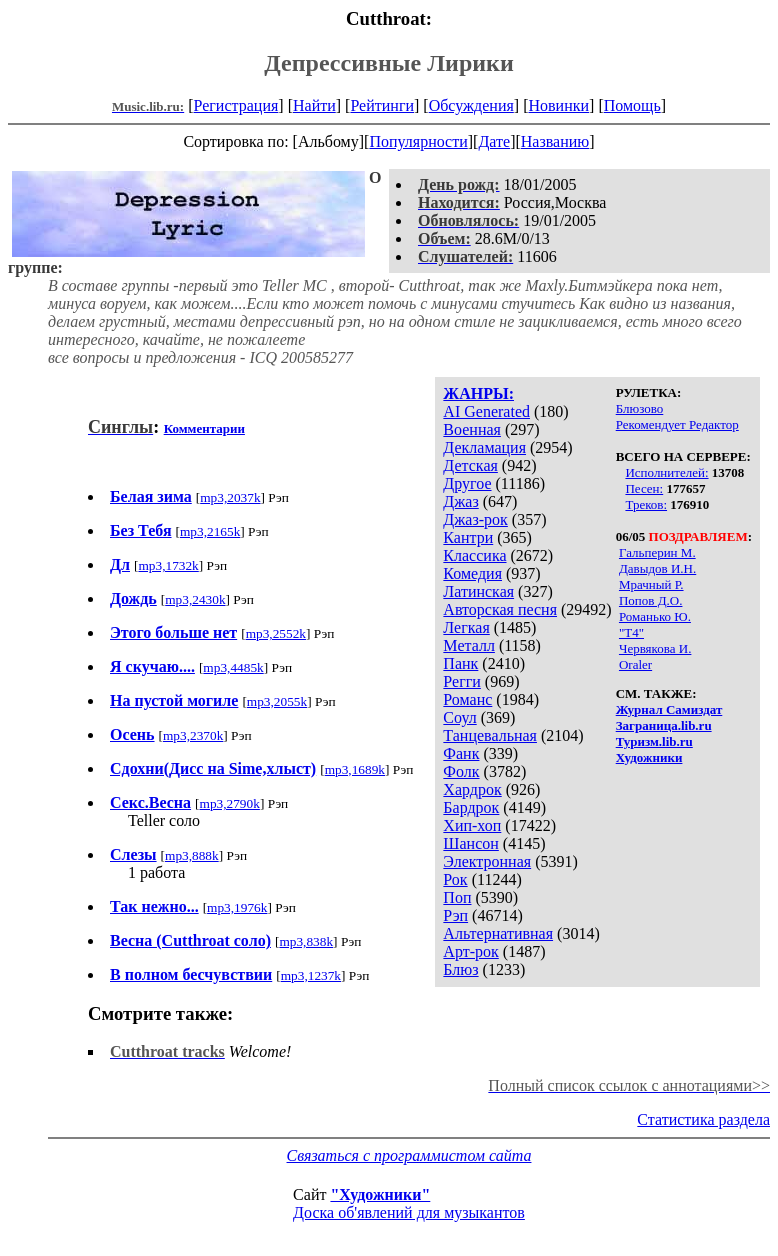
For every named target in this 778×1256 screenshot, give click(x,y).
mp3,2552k (276, 633)
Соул (459, 717)
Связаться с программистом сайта (409, 1155)
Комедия (472, 573)
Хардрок (472, 789)
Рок (455, 879)
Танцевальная (490, 735)
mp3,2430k (195, 599)
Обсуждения (471, 105)
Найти (314, 105)
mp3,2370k (193, 735)
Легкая (466, 627)
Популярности (418, 141)
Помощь (632, 105)
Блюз (460, 969)
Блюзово (640, 408)
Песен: (644, 488)
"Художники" (380, 1194)
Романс (467, 699)
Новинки (558, 105)
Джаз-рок (475, 519)
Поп (457, 897)
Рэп (455, 915)
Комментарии (204, 428)
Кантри (468, 537)
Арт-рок (470, 951)
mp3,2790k (230, 803)
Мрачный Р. (651, 584)
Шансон (470, 843)
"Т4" (631, 632)
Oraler (635, 664)
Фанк (461, 753)
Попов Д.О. (651, 600)
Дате (494, 141)
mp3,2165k (210, 531)
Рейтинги (382, 105)
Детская (470, 465)
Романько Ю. (655, 616)
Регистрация (236, 105)
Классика (474, 555)
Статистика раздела (703, 1119)
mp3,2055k (277, 701)
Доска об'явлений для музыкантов (409, 1212)
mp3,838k (306, 941)
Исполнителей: (666, 472)
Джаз (460, 501)
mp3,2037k (230, 497)
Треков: (646, 504)
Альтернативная (498, 933)
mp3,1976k (237, 907)
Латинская (478, 591)
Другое (467, 483)
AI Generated (486, 411)
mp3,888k (192, 855)
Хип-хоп (472, 825)
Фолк (461, 771)
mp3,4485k (233, 667)
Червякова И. (655, 648)
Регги (461, 681)
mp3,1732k (168, 565)
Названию (555, 141)
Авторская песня (500, 609)
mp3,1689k (355, 769)
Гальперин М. (657, 552)
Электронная (487, 861)
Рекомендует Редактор (677, 424)
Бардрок (471, 807)
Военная (472, 429)
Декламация (484, 447)
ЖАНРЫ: (478, 393)
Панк (460, 663)
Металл (469, 645)
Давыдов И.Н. (657, 568)
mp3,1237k (311, 975)
